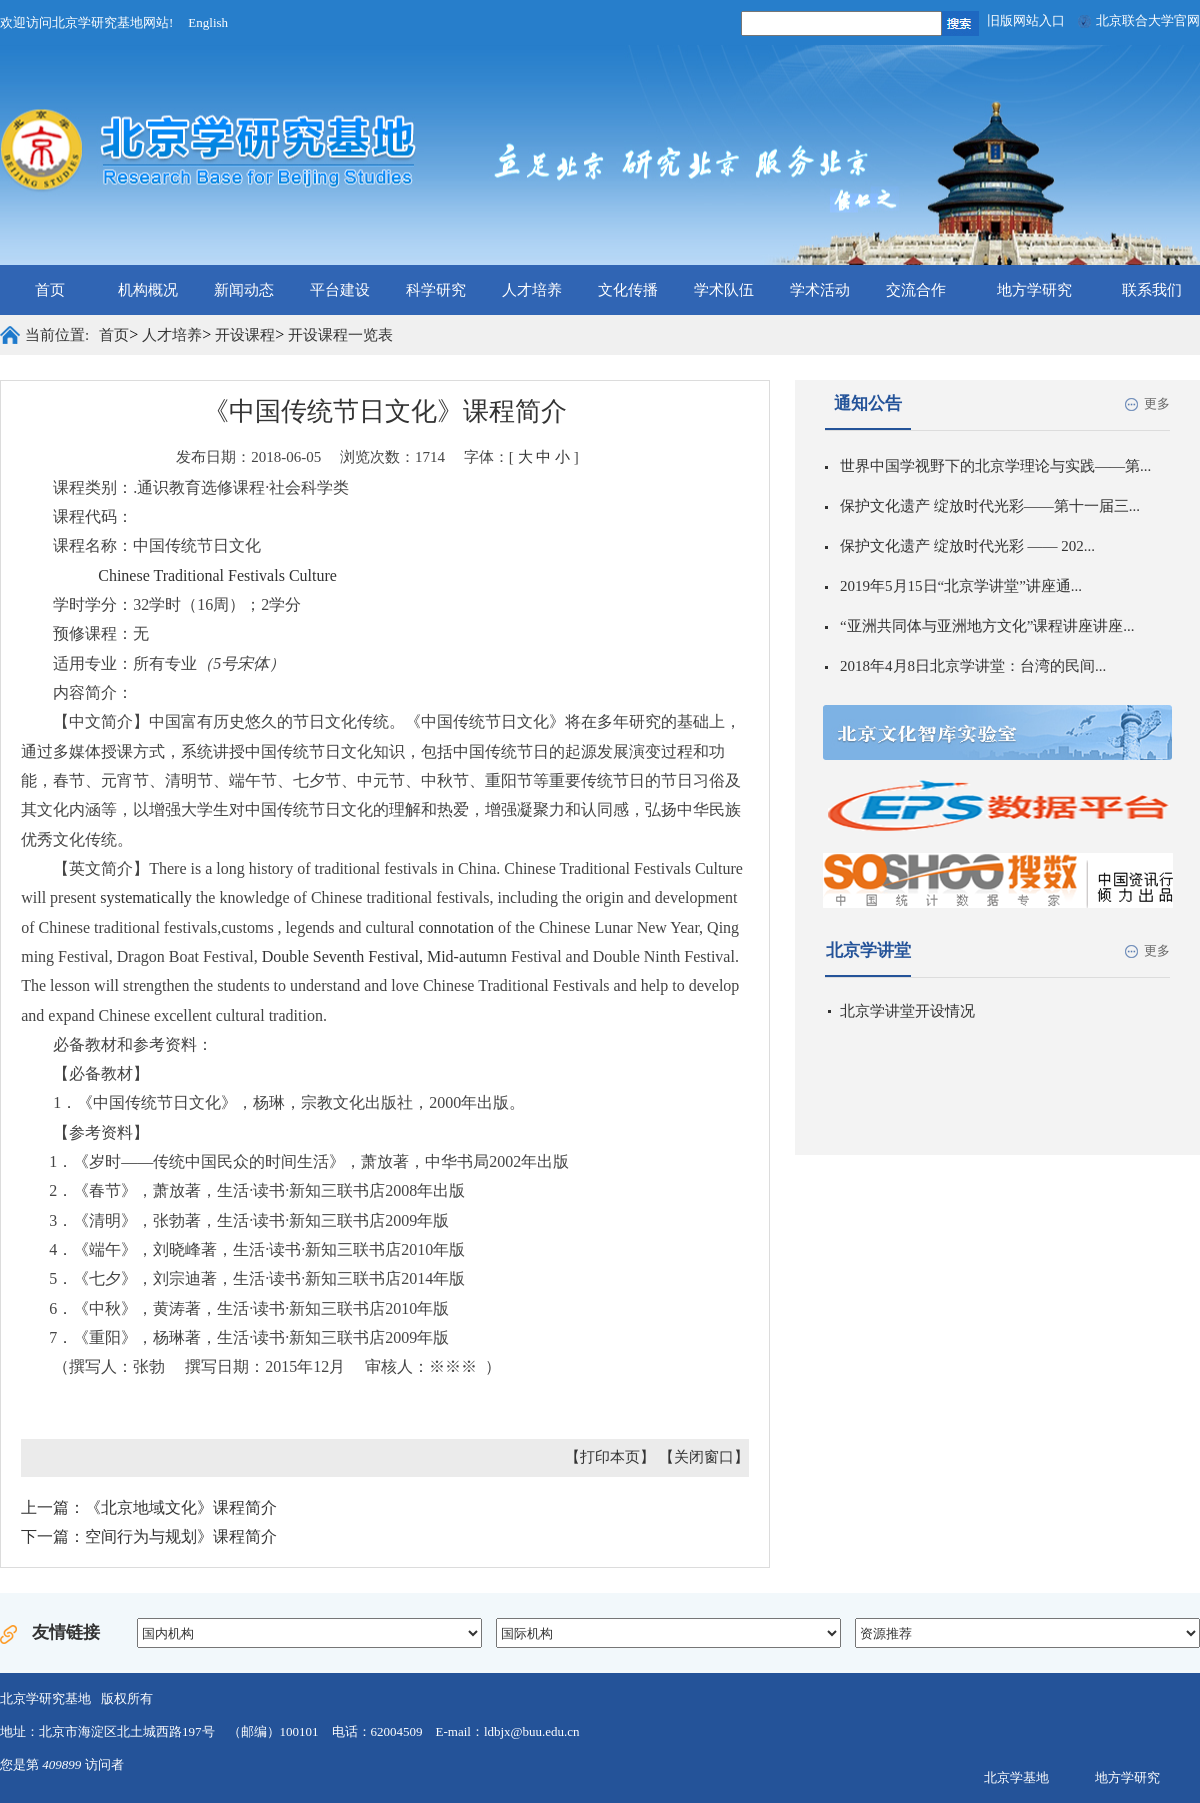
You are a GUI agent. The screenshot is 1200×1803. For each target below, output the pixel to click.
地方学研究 (1034, 290)
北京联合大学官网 (1148, 20)
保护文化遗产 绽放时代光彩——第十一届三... (990, 506)
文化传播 (628, 290)
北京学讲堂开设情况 (907, 1011)
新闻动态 (244, 290)
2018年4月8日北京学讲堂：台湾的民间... (973, 666)
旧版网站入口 (1026, 20)
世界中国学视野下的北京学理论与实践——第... (995, 466)
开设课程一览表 (340, 335)
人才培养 (532, 290)
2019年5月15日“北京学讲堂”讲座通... (961, 586)
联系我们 (1152, 290)
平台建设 (340, 290)
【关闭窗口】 (704, 1457)
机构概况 (148, 290)
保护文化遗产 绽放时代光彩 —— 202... (967, 546)
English (208, 22)
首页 (50, 290)
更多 (1157, 403)
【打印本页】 (610, 1457)
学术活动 (820, 290)
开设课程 (245, 335)
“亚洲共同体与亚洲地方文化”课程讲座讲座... (987, 626)
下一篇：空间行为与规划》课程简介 (149, 1536)
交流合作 (916, 290)
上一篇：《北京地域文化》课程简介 (149, 1507)
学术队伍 (724, 290)
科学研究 (436, 290)
